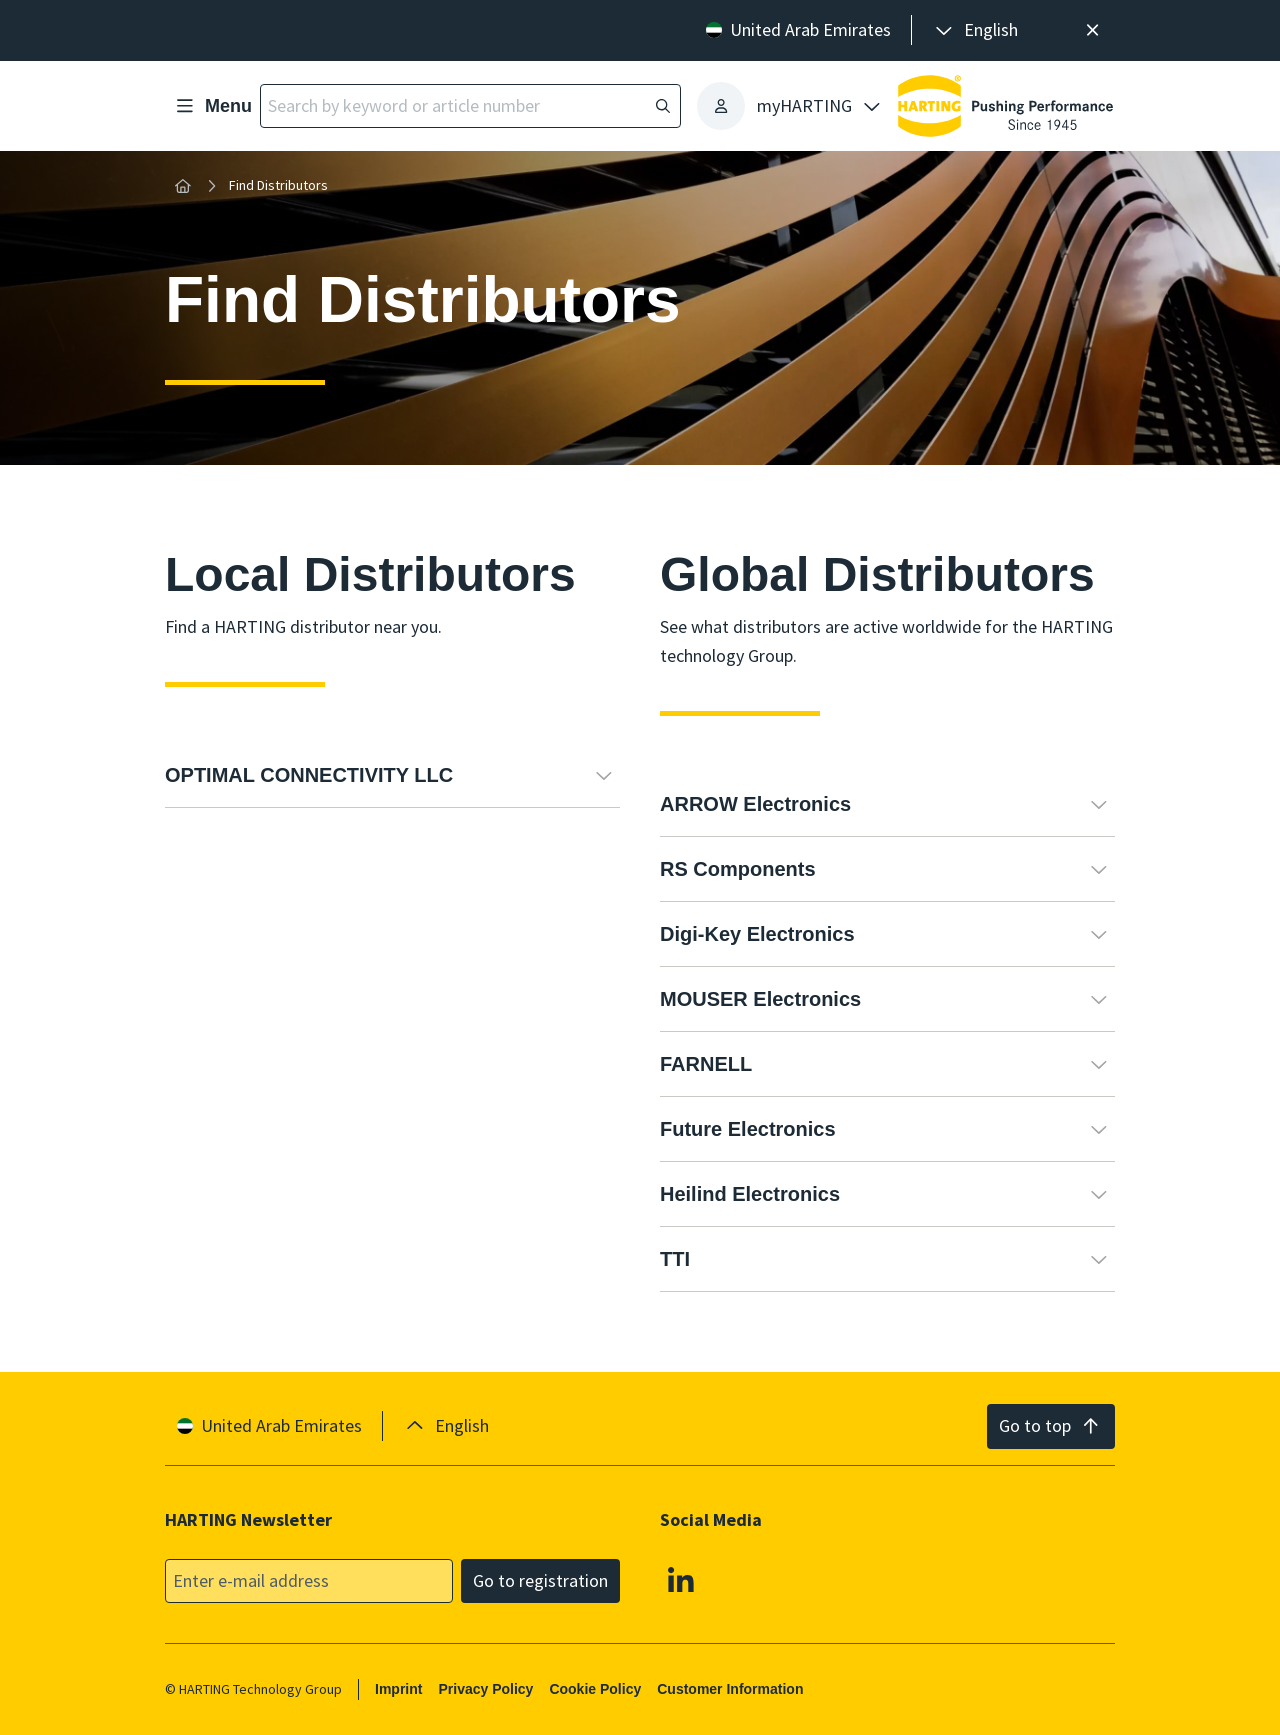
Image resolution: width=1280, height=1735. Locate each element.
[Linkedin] (681, 1579)
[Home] (183, 186)
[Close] (1092, 30)
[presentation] (975, 30)
